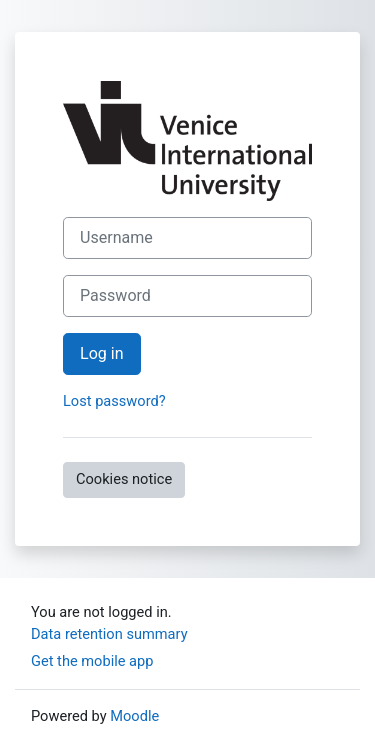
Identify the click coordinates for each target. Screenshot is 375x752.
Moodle (134, 716)
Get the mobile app (92, 661)
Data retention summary (109, 634)
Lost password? (114, 401)
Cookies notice (124, 479)
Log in (102, 353)
